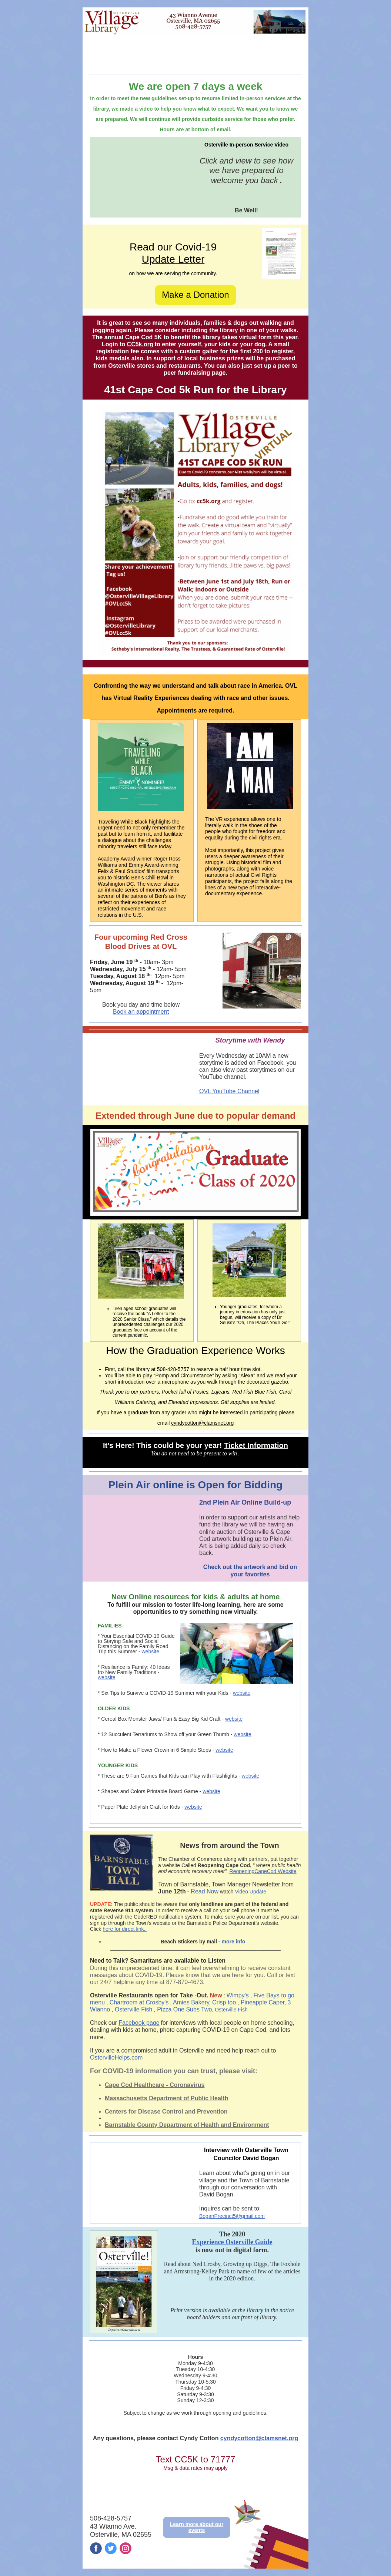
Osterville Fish (133, 2009)
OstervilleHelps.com (116, 2057)
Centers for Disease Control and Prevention (166, 2111)
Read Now (204, 1891)
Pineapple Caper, (263, 2002)
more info (233, 1941)
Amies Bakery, (192, 2002)
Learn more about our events (197, 2527)
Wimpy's (238, 1995)
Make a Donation (195, 295)
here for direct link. (125, 1929)
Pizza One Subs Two (184, 2009)
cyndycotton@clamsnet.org (202, 1423)
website (150, 1651)
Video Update (250, 1892)
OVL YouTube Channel (229, 1091)
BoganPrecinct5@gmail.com (232, 2216)
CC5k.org (140, 344)
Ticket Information (256, 1445)
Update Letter (173, 259)
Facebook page (138, 2023)
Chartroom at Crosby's (139, 2002)
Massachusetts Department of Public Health (166, 2098)
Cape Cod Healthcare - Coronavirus (154, 2085)
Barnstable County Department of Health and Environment (187, 2125)
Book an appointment (141, 1011)
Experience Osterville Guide (232, 2242)
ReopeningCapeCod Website (263, 1871)
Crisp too (224, 2002)
